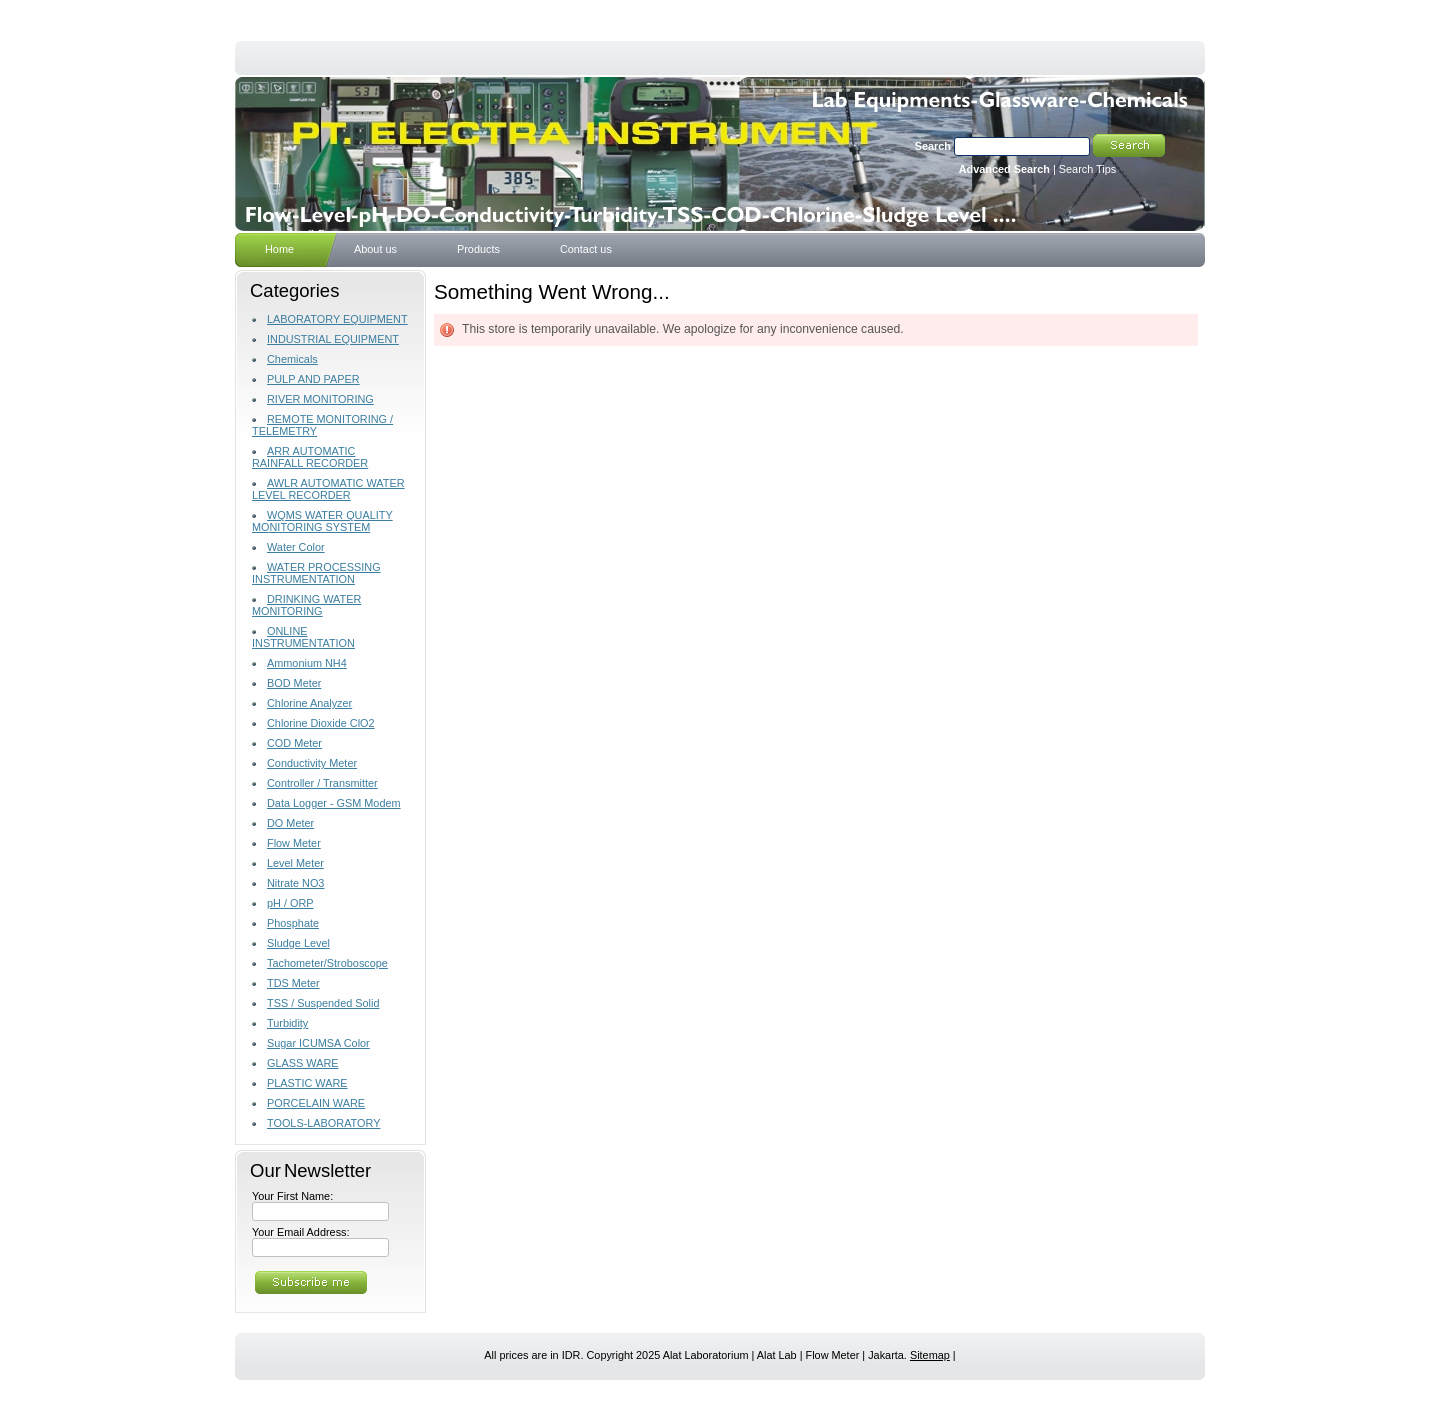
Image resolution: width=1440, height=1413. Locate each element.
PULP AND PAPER (313, 379)
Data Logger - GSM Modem (334, 803)
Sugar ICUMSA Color (318, 1043)
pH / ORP (290, 903)
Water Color (296, 547)
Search (933, 146)
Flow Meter (294, 843)
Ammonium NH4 (307, 663)
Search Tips (1087, 169)
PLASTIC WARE (307, 1083)
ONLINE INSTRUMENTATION (303, 637)
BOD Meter (294, 683)
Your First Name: (292, 1196)
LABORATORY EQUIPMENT (337, 319)
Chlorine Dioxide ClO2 (321, 723)
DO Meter (290, 823)
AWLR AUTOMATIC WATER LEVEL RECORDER (328, 489)
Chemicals (292, 359)
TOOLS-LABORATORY (323, 1123)
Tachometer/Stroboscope (327, 963)
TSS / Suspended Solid (323, 1003)
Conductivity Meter (312, 763)
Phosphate (293, 923)
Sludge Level (298, 943)
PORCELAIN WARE (316, 1103)
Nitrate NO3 (295, 883)
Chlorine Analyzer (309, 703)
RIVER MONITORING (320, 399)
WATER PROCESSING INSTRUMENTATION (316, 573)
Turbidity (287, 1023)
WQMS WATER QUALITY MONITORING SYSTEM (322, 521)
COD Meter (294, 743)
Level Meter (295, 863)
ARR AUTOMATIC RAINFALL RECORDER (310, 457)
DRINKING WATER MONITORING (306, 605)
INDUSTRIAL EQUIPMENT (333, 339)
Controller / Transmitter (322, 783)
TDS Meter (293, 983)
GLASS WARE (303, 1063)
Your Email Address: (301, 1232)
